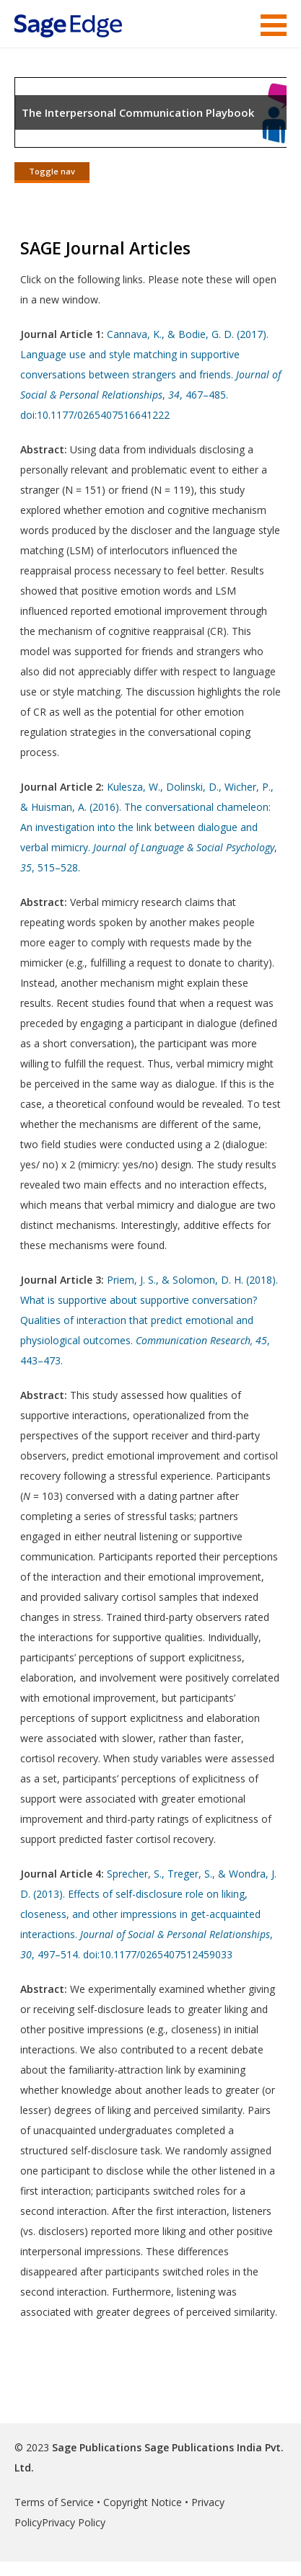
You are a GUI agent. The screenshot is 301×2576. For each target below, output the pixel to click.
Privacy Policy (73, 2522)
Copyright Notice (142, 2502)
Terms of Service (54, 2502)
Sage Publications (96, 2447)
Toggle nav (52, 171)
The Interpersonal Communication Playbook (138, 112)
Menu (274, 25)
